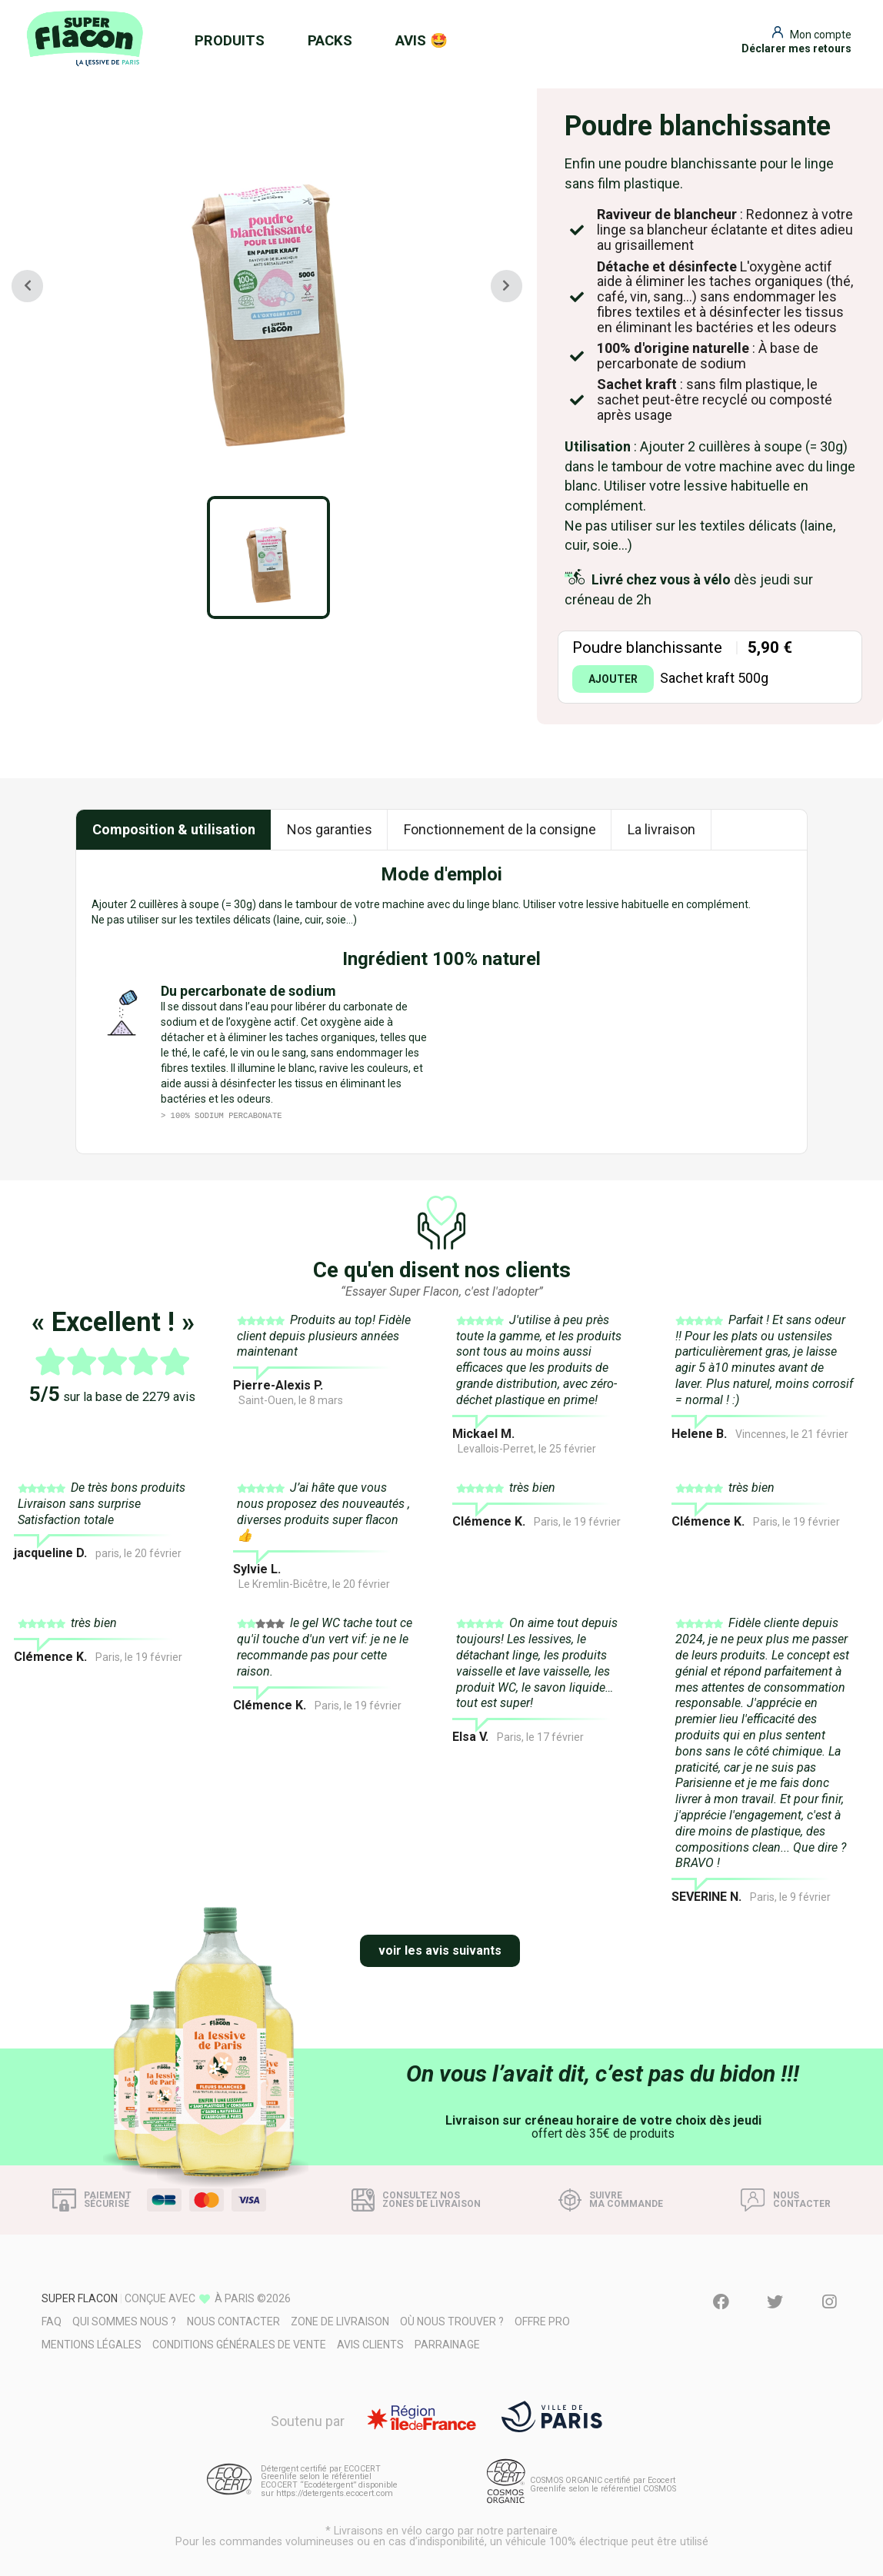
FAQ (52, 2321)
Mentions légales (92, 2344)
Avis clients (370, 2344)
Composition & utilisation (173, 829)
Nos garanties (329, 829)
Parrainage (447, 2344)
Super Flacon (80, 2298)
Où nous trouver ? (452, 2321)
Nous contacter (233, 2321)
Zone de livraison (340, 2321)
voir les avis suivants (439, 1950)
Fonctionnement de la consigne (500, 829)
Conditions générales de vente (239, 2344)
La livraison (661, 829)
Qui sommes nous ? (124, 2321)
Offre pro (542, 2321)
